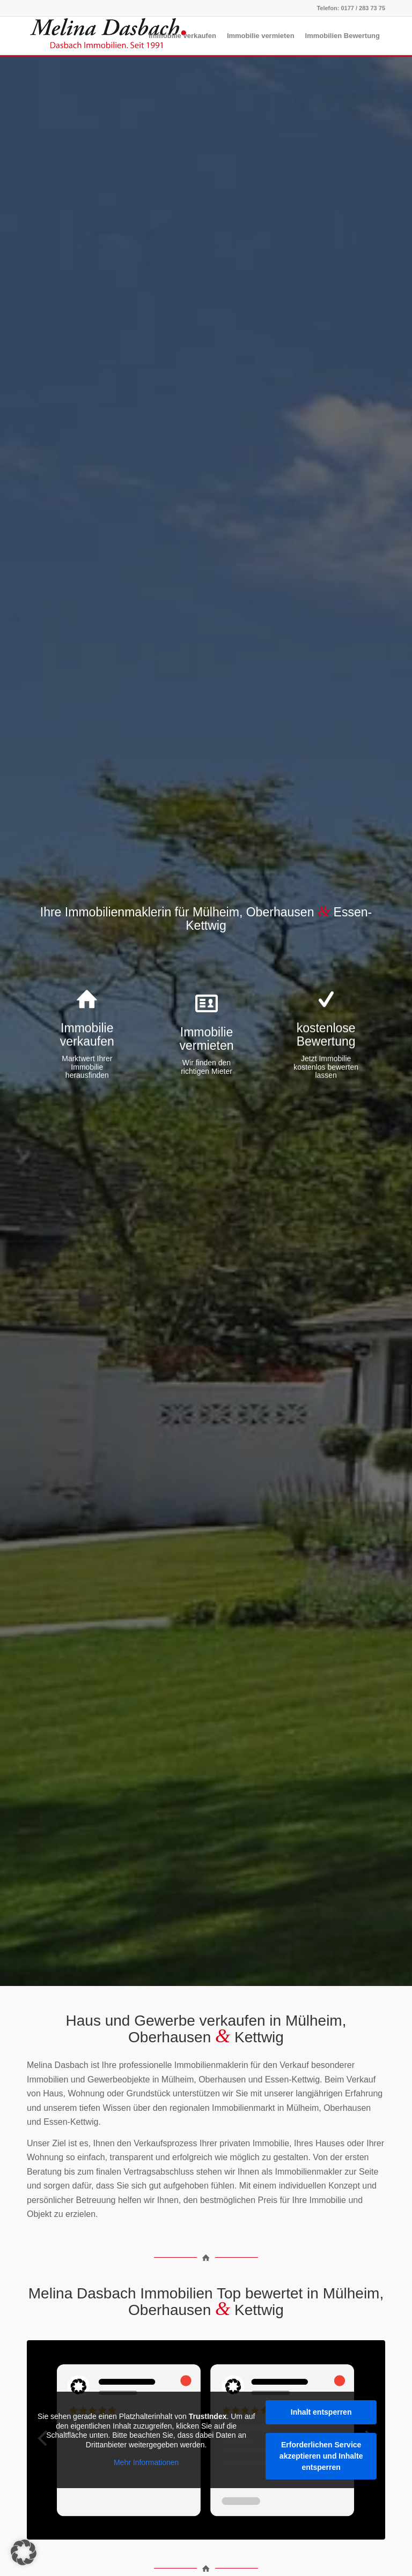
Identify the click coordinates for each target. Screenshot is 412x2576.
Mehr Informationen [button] (146, 2462)
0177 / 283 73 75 (363, 8)
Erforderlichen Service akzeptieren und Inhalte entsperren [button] (321, 2456)
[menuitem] (182, 36)
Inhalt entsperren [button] (321, 2412)
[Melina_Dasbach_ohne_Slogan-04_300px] (107, 36)
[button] (23, 2552)
